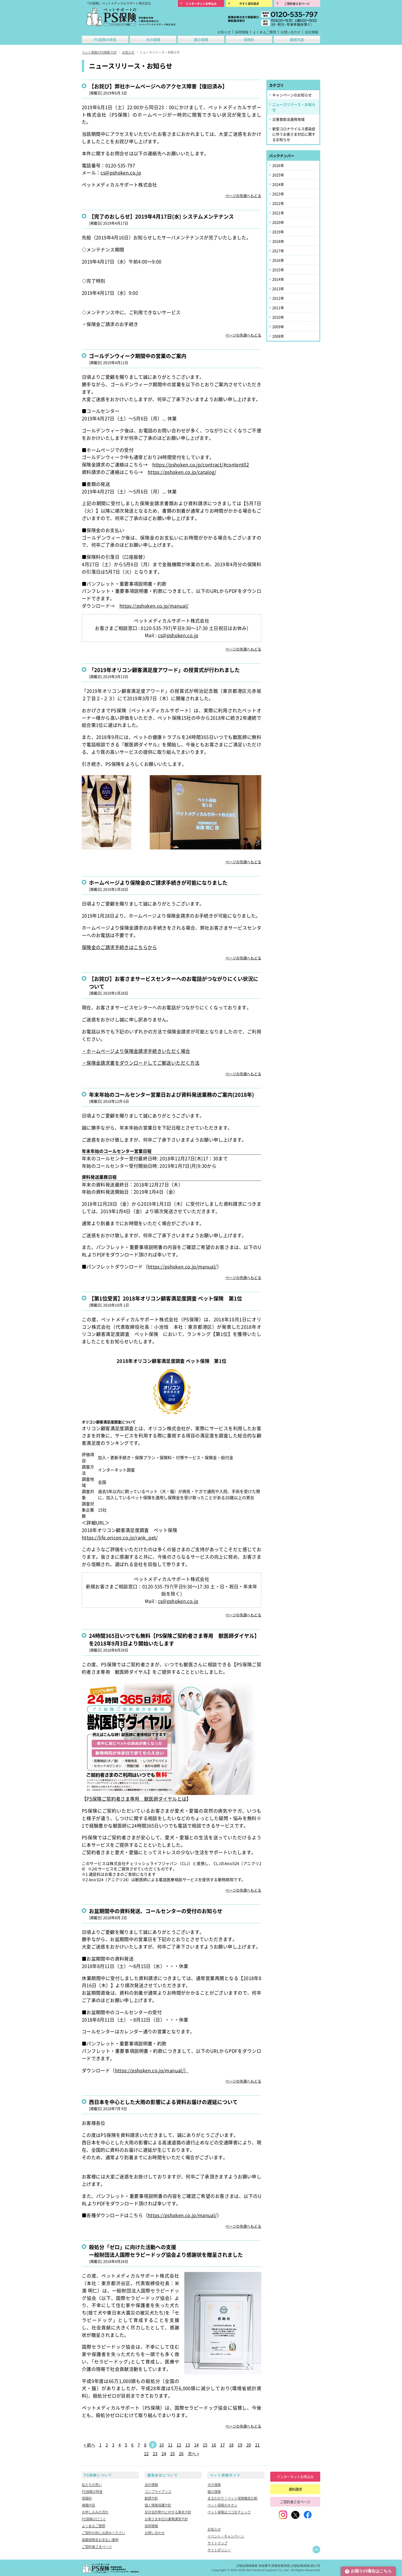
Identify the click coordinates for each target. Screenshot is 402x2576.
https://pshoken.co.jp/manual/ (153, 605)
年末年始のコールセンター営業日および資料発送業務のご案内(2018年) (171, 1094)
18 (231, 2445)
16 (214, 2445)
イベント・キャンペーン (225, 2536)
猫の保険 (201, 39)
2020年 (278, 222)
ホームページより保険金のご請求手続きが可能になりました (158, 882)
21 (257, 2445)
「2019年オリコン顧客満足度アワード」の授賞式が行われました (164, 670)
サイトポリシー (219, 2549)
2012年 (278, 298)
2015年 (278, 269)
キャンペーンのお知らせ (292, 94)
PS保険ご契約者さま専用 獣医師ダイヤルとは (136, 1798)
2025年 (278, 174)
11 (170, 2445)
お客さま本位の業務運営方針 (166, 2518)
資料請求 (295, 2489)
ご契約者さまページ (97, 2546)
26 (181, 2453)
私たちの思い (92, 2484)
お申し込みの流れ (95, 2511)
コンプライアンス (158, 2491)
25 (172, 2453)
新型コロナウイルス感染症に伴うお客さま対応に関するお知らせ (293, 134)
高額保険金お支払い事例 (100, 2539)
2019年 (278, 231)
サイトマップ (217, 2542)
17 (222, 2445)
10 (161, 2445)
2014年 (278, 279)
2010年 (278, 317)
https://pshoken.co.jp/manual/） (152, 2070)
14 (196, 2445)
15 (205, 2445)
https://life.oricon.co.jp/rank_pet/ (120, 1537)
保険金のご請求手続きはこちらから (119, 947)
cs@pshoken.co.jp (120, 172)
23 (155, 2453)
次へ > (193, 2453)
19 (240, 2445)
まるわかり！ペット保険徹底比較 (232, 2498)
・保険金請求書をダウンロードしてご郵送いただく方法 (140, 1062)
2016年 (278, 260)
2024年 (278, 184)
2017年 (278, 250)
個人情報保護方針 (158, 2505)
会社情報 (311, 31)
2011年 (278, 307)
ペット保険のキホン (222, 2505)
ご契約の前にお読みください (103, 2532)
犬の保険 (153, 39)
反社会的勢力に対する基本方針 (168, 2511)
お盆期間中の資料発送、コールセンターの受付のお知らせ (155, 1911)
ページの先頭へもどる (243, 195)
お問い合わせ (290, 31)
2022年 (278, 203)
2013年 (278, 288)
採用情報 (241, 31)
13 (187, 2445)
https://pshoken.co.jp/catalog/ (182, 472)
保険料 (249, 39)
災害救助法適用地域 (288, 119)
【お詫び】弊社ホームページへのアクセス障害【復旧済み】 (158, 86)
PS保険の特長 (105, 39)
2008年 (278, 336)
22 (146, 2453)
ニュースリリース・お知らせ (293, 107)
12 (179, 2445)
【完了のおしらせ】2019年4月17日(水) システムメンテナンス (161, 216)
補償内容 (297, 39)
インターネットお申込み (295, 2476)
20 (248, 2445)
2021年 (278, 212)
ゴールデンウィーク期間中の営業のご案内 (137, 356)
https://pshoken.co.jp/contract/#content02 (200, 464)
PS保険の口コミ (94, 2518)
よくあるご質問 (264, 31)
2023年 (278, 193)
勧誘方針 (151, 2498)
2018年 (278, 241)
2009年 (278, 326)
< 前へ (89, 2445)
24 (164, 2453)
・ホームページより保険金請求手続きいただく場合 (136, 1051)
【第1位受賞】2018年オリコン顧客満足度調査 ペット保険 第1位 (165, 1298)
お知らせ (224, 31)
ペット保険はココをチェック (229, 2511)
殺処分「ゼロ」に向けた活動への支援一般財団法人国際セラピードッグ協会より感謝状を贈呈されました (166, 2250)
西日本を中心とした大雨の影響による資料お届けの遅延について (163, 2102)
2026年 (278, 165)
